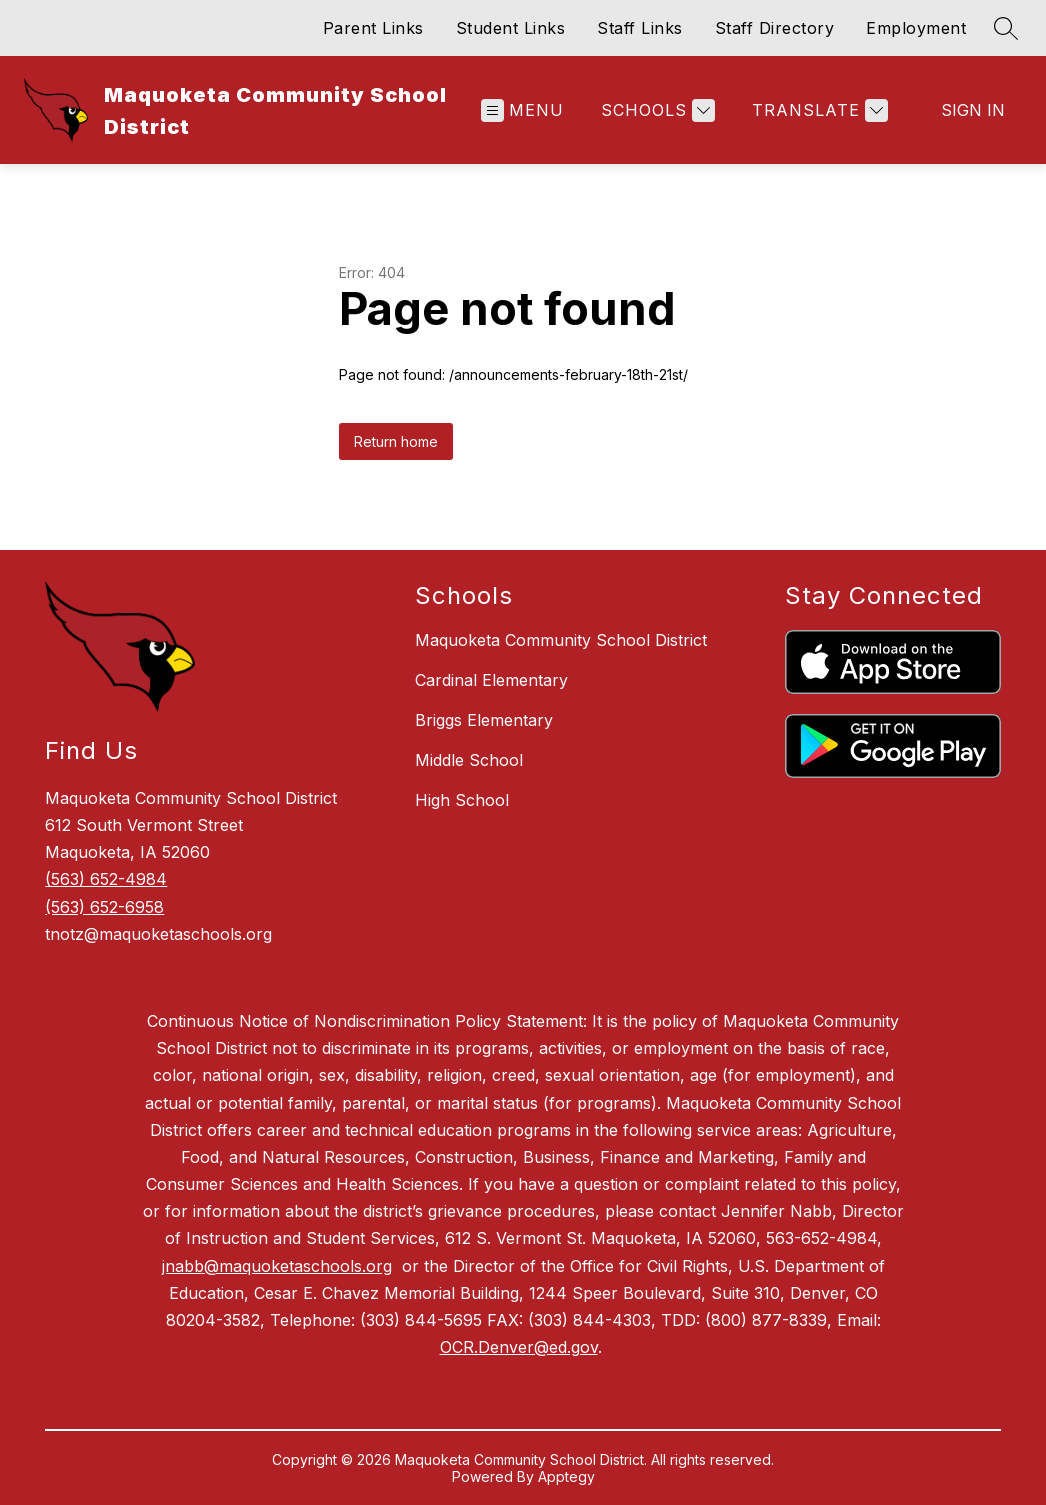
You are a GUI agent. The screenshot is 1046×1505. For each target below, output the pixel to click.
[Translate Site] (817, 110)
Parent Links (373, 28)
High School (462, 800)
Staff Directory (775, 28)
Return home (396, 441)
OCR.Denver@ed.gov (519, 1347)
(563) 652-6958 (104, 907)
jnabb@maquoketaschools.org (277, 1266)
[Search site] (1006, 28)
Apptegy (566, 1476)
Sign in (973, 110)
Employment (916, 28)
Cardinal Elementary (491, 680)
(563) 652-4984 (106, 879)
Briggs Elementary (484, 720)
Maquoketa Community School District (561, 640)
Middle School (469, 760)
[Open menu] (522, 110)
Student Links (511, 28)
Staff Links (640, 28)
